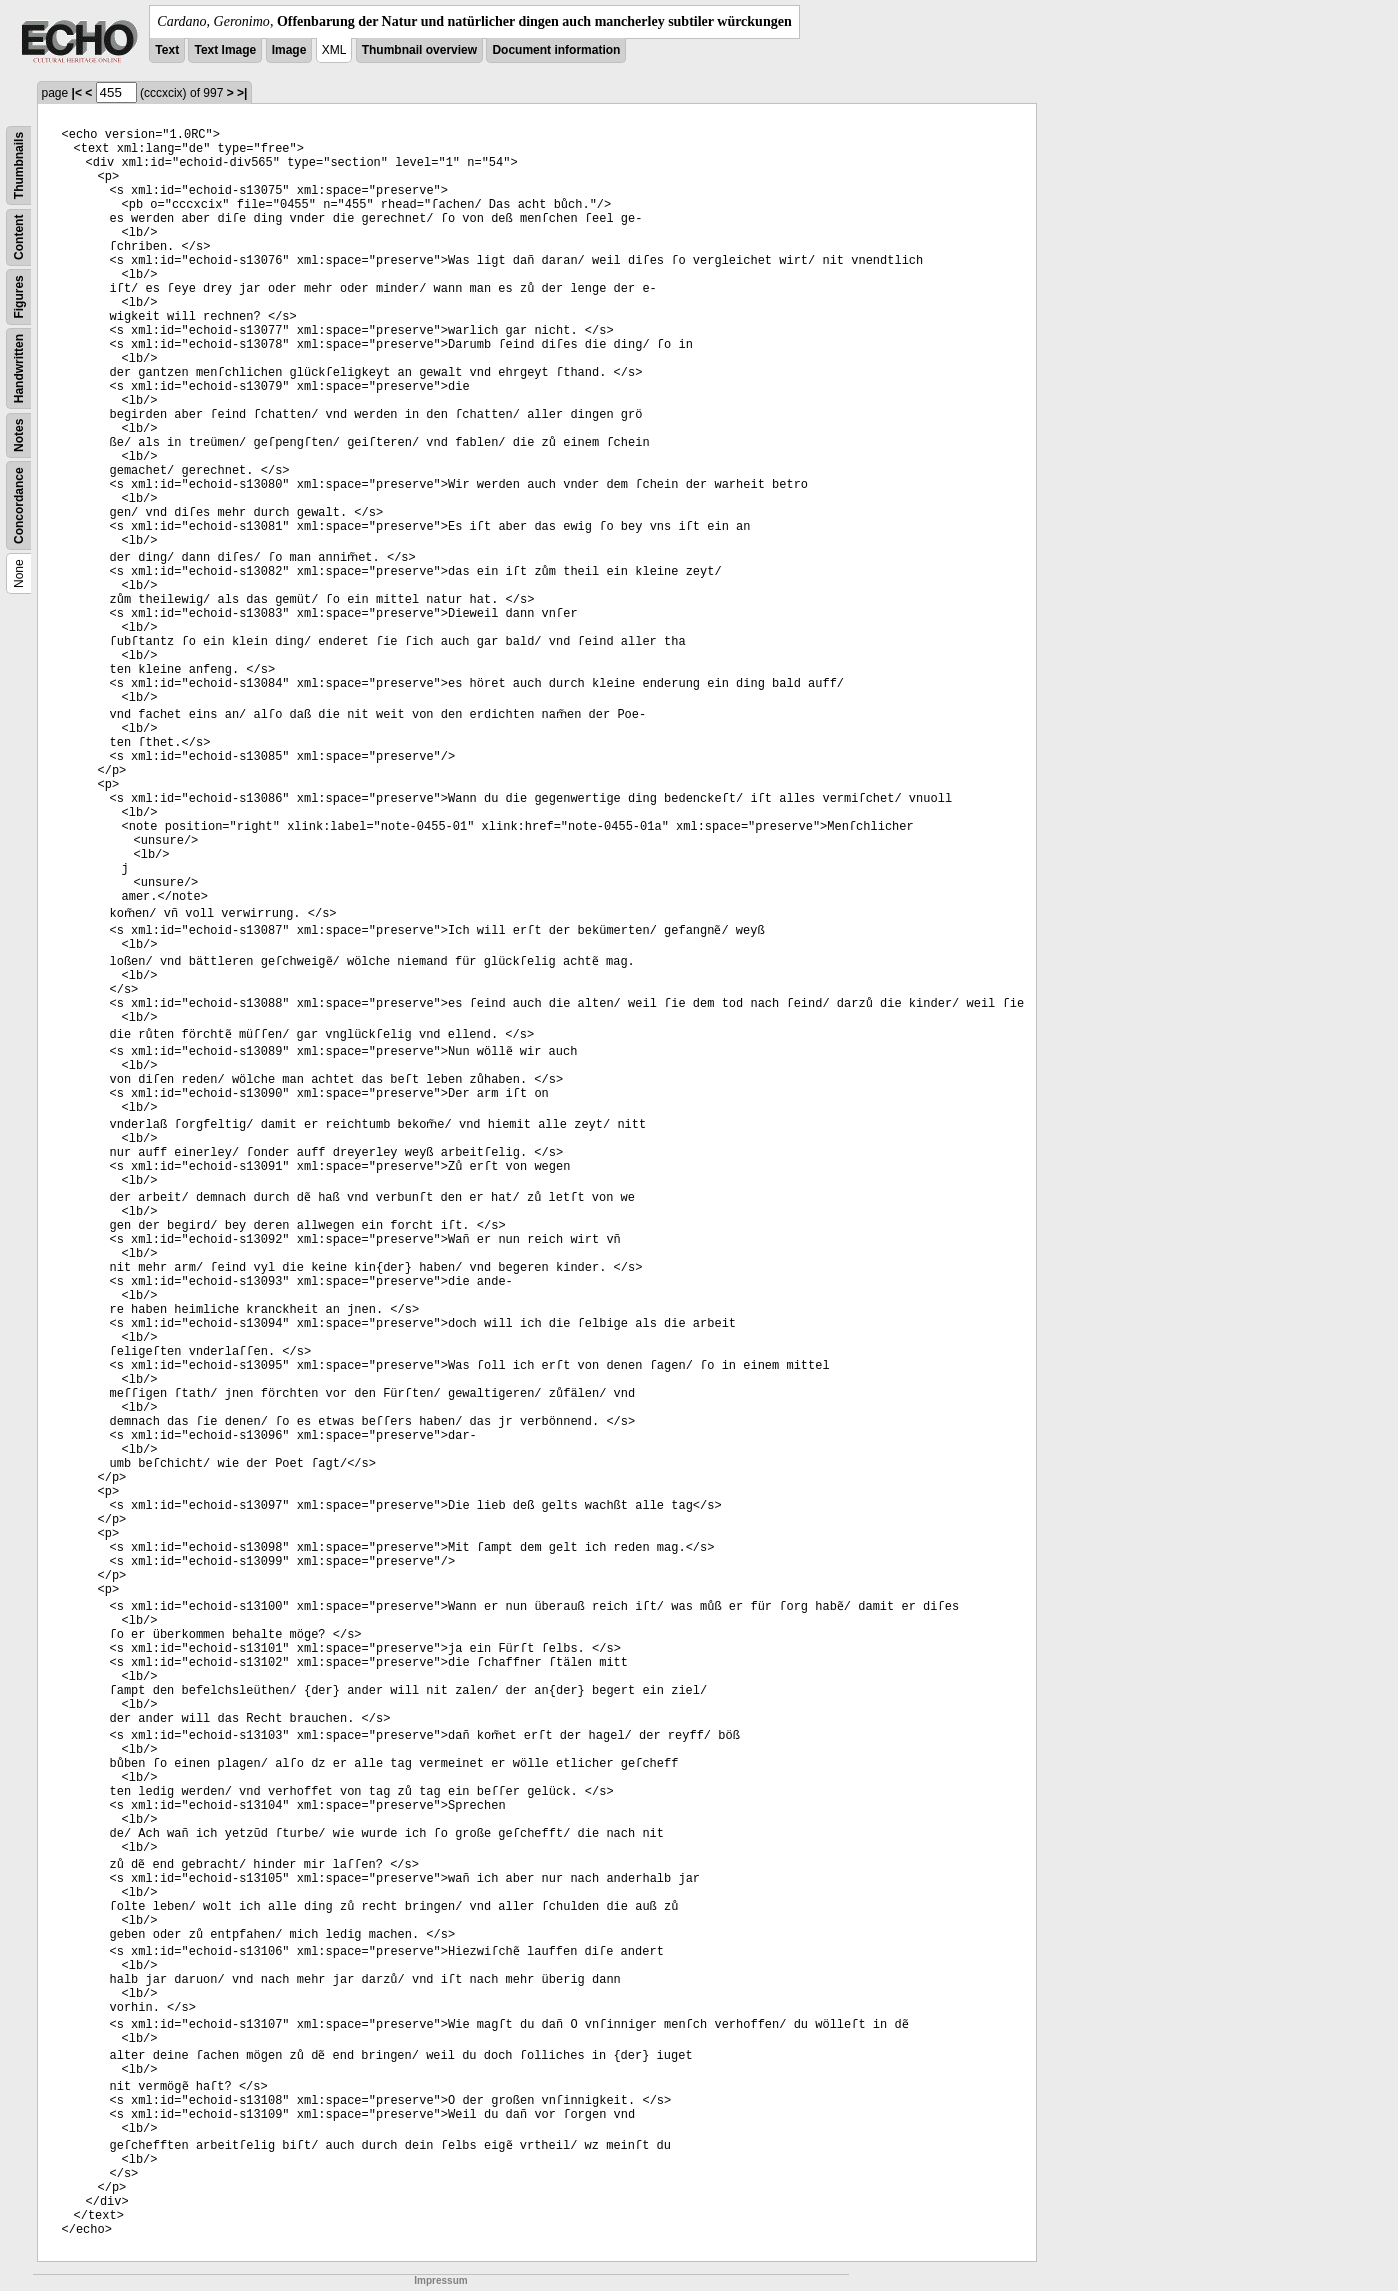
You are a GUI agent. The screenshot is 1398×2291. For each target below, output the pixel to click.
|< (77, 93)
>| (242, 93)
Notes (19, 435)
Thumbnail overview (419, 50)
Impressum (440, 2280)
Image (289, 50)
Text (167, 50)
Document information (556, 50)
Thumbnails (19, 165)
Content (19, 237)
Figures (19, 296)
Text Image (225, 50)
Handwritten (19, 368)
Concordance (19, 505)
